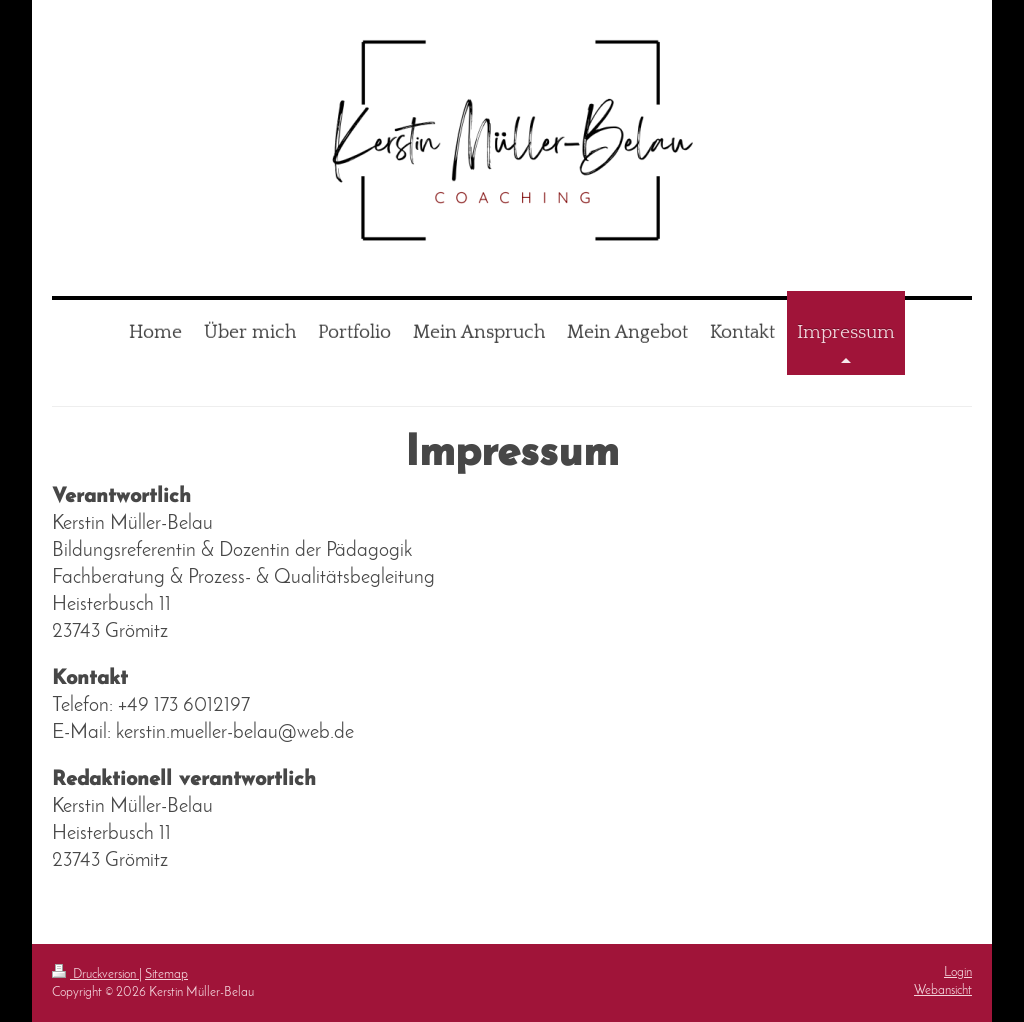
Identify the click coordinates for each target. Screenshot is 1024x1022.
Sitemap (166, 974)
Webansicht (943, 990)
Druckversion (95, 974)
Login (958, 972)
